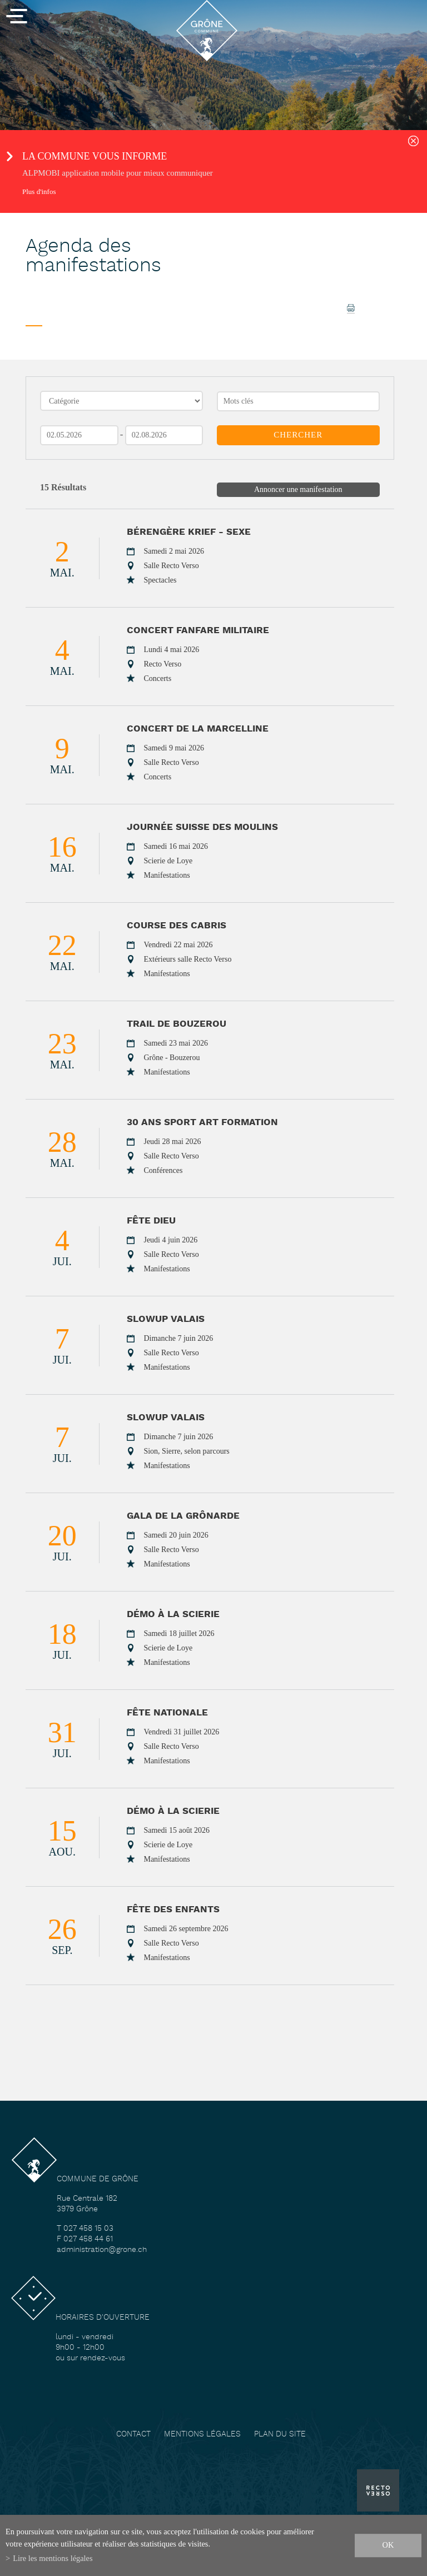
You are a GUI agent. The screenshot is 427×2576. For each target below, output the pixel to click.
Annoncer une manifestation (298, 489)
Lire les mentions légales (52, 2558)
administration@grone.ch (102, 2250)
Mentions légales (202, 2434)
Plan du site (280, 2434)
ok (388, 2544)
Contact (133, 2434)
